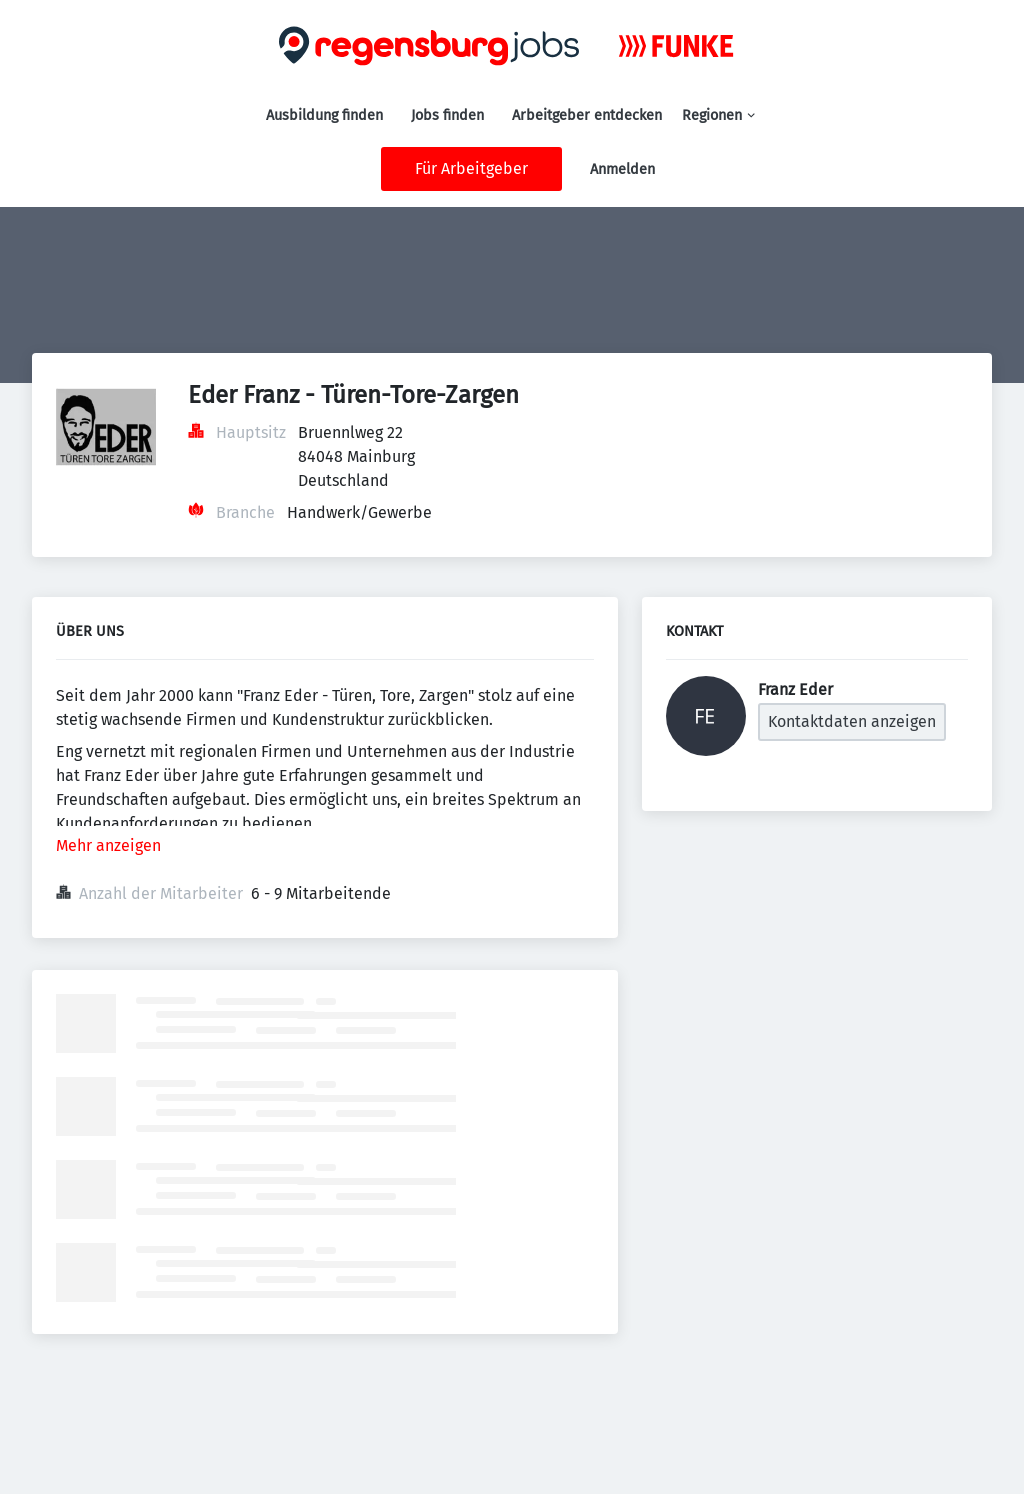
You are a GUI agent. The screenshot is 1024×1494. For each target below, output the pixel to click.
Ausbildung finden (324, 115)
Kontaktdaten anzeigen (852, 721)
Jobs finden (447, 115)
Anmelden (622, 169)
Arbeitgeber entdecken (587, 115)
